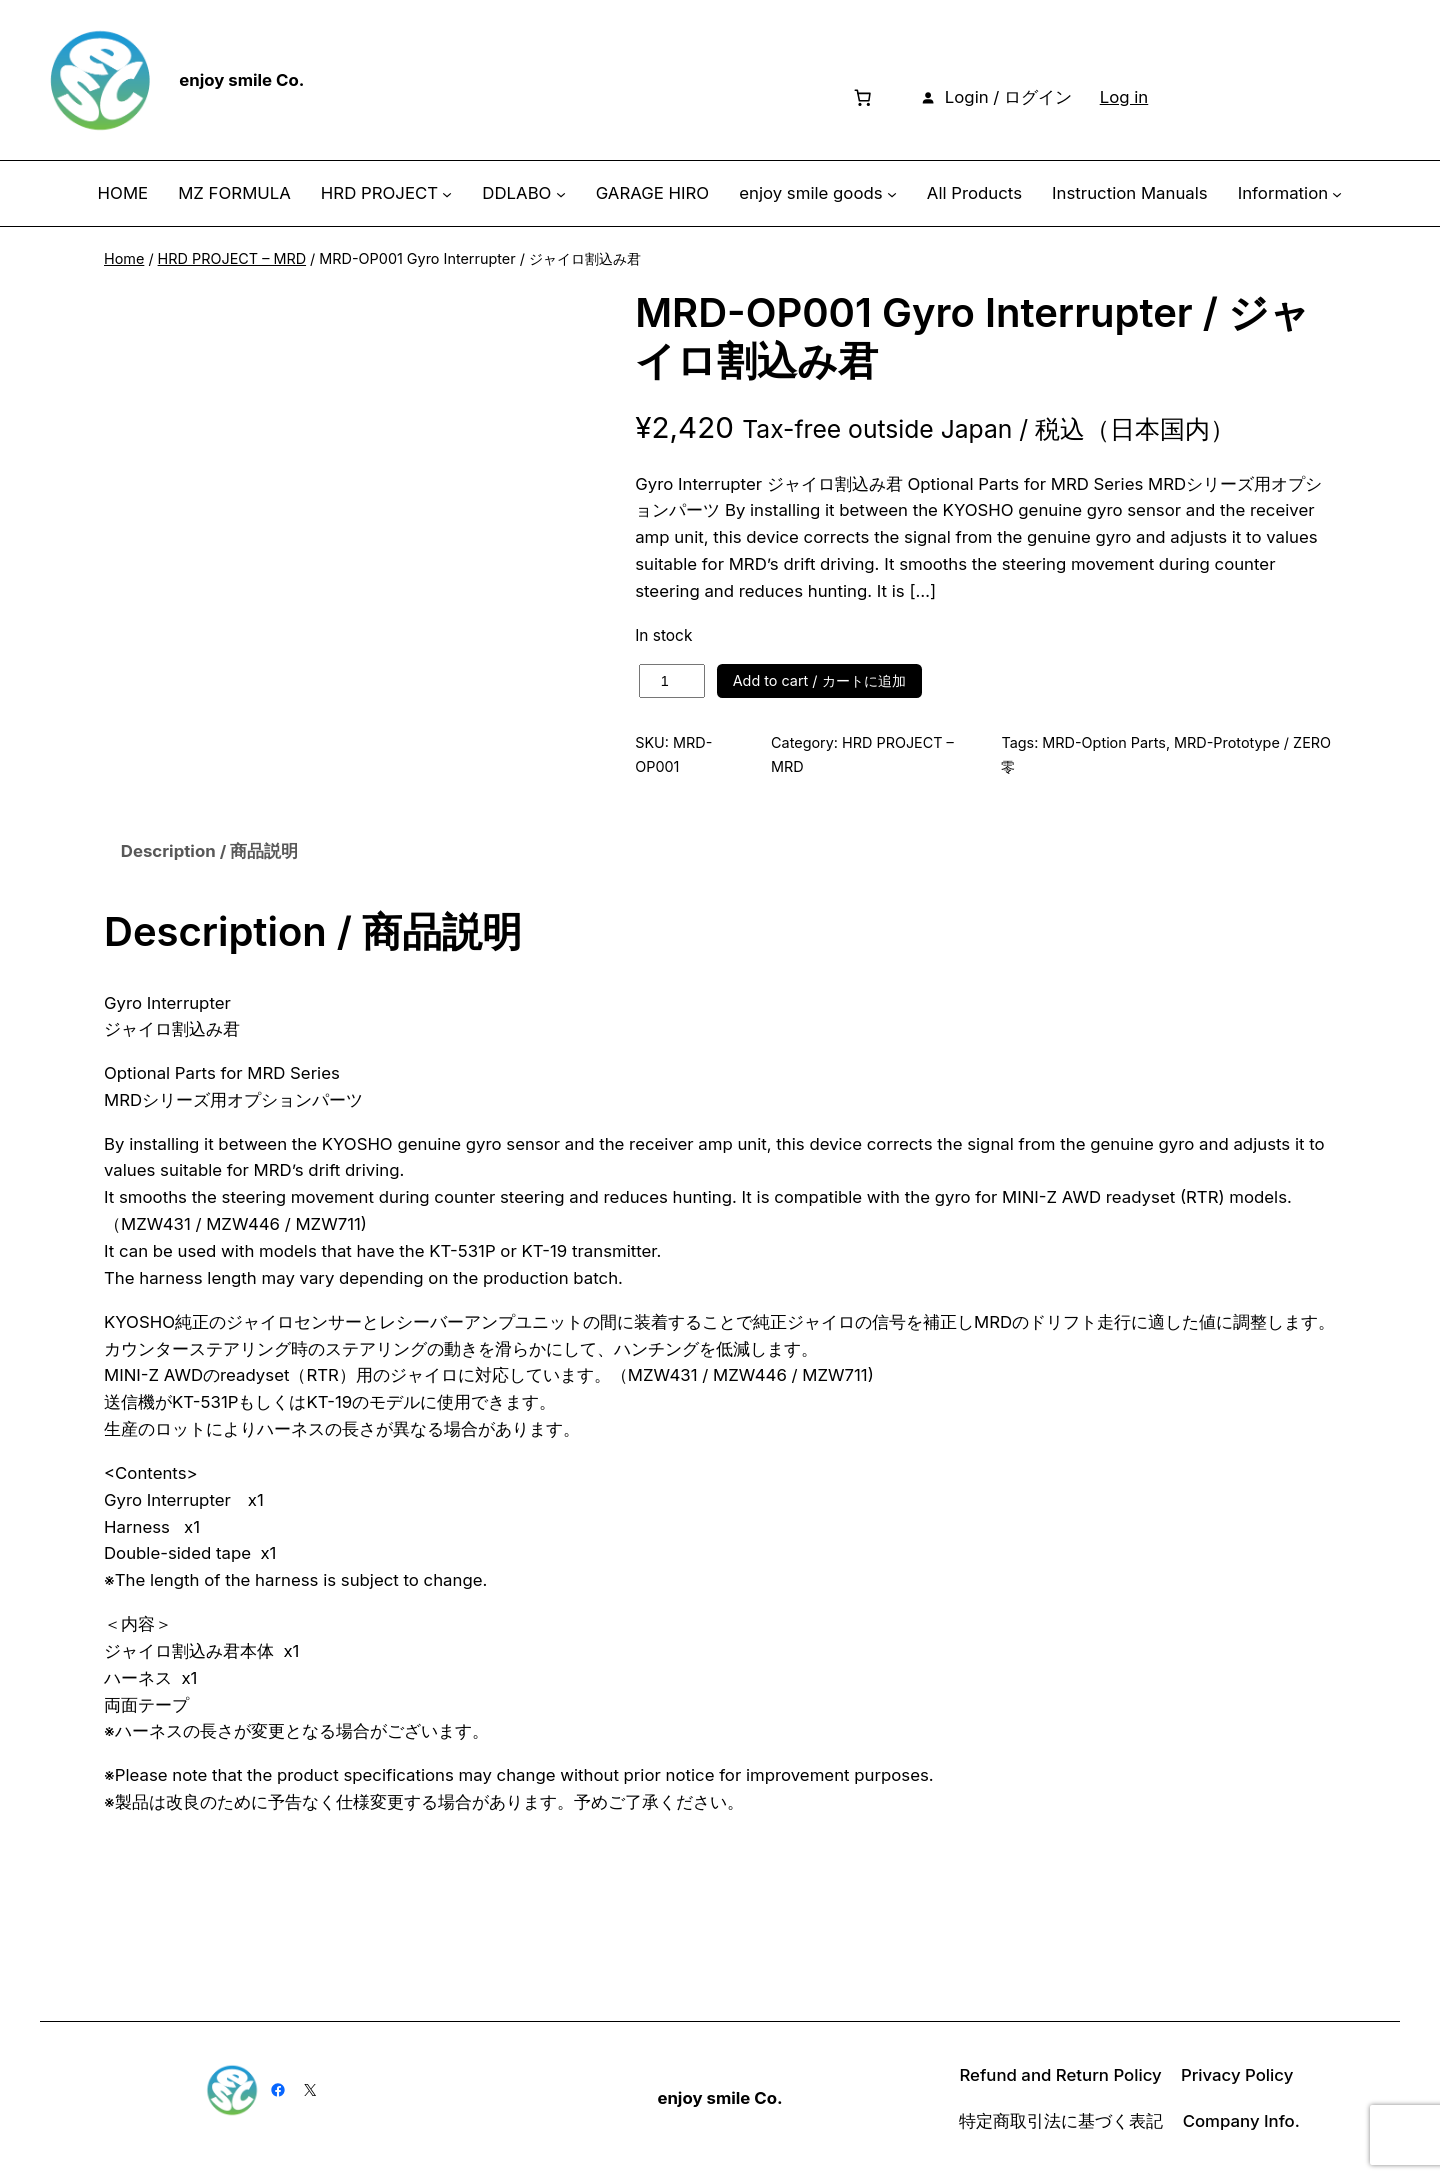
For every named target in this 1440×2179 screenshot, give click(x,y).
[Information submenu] (1337, 194)
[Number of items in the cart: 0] (862, 97)
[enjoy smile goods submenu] (892, 194)
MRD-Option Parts (1104, 742)
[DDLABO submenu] (561, 194)
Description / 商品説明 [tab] (209, 854)
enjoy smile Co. (241, 80)
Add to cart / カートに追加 (819, 680)
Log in (1124, 97)
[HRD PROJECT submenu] (447, 194)
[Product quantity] (672, 681)
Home (124, 258)
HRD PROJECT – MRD (232, 258)
